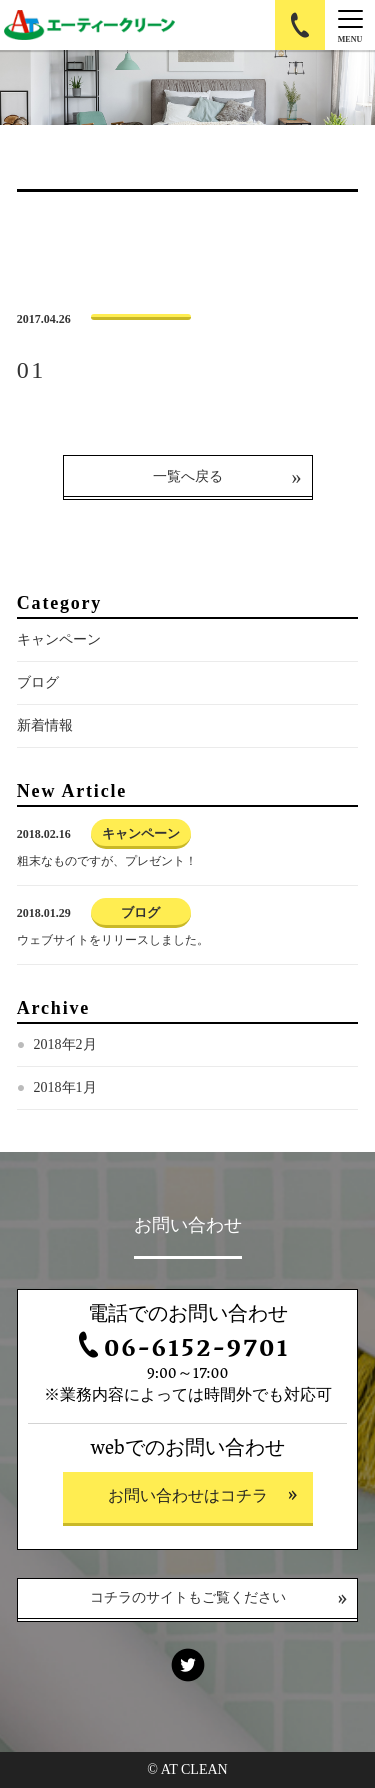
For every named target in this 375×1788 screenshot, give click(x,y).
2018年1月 (65, 1087)
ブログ (38, 682)
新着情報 (45, 725)
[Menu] (350, 25)
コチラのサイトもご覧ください (188, 1599)
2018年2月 (65, 1044)
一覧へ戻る (188, 476)
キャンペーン (59, 639)
